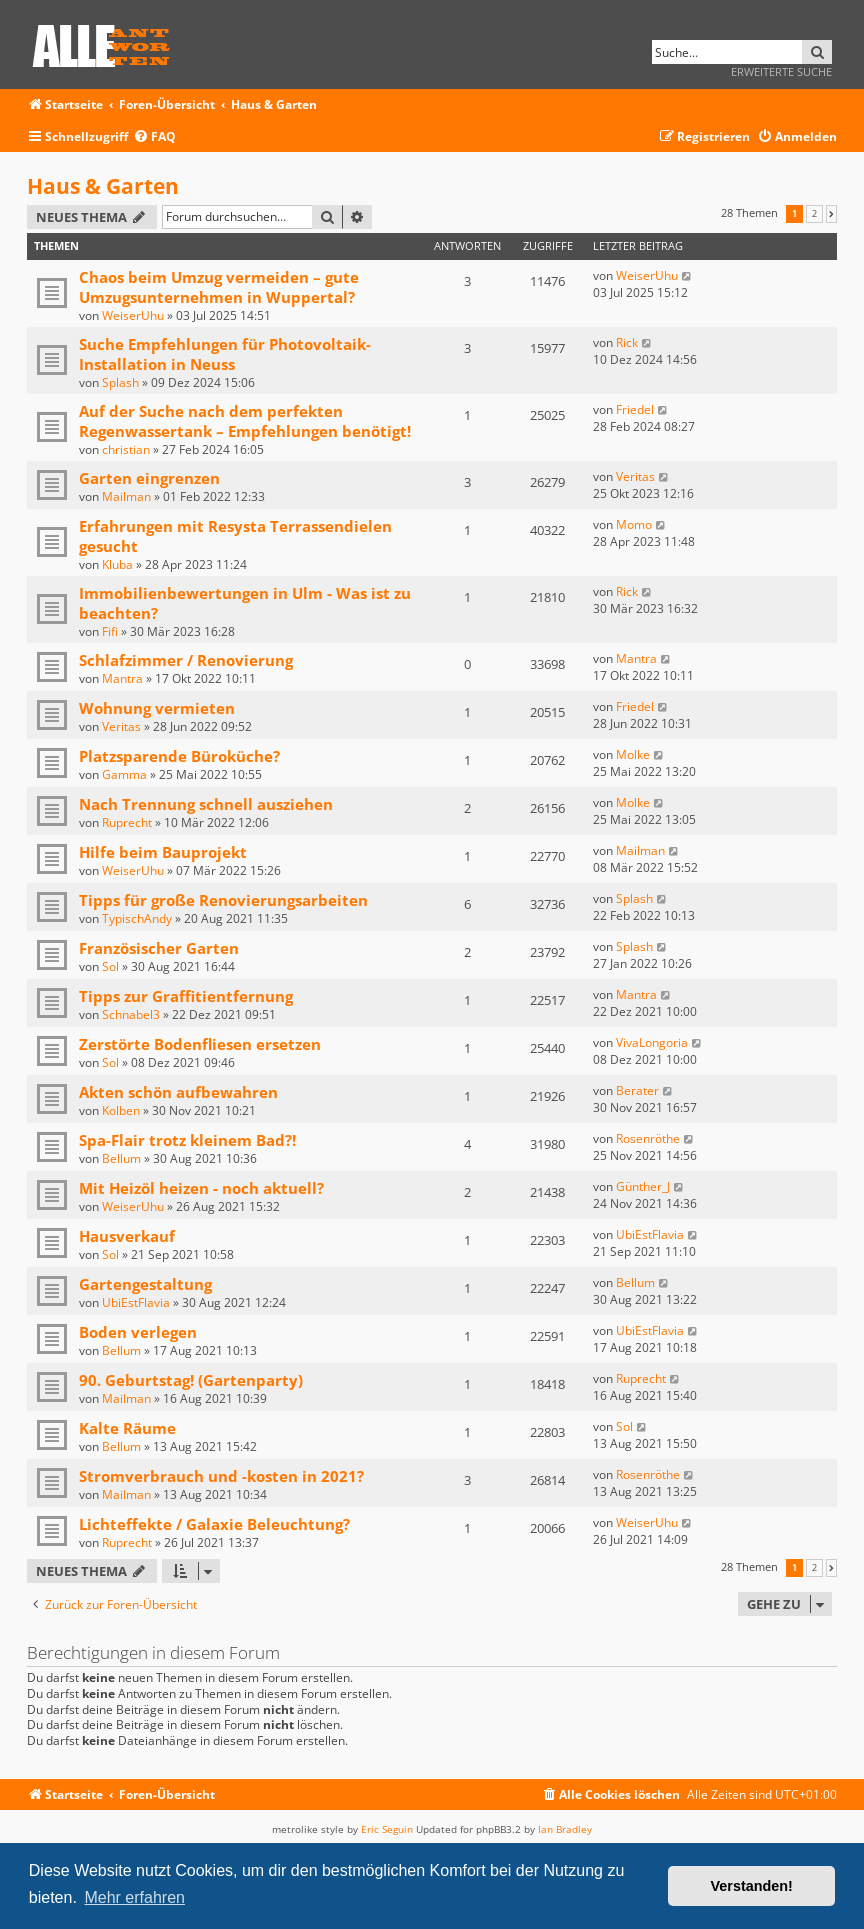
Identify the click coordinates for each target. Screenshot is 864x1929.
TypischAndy (137, 918)
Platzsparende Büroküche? (179, 756)
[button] (831, 214)
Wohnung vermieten (157, 708)
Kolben (121, 1110)
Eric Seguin (387, 1829)
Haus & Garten (103, 186)
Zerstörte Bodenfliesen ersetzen (200, 1044)
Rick (627, 342)
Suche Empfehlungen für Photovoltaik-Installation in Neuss (225, 354)
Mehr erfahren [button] (134, 1897)
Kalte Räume (127, 1428)
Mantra (122, 678)
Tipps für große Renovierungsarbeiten (223, 900)
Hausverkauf (127, 1236)
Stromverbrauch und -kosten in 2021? (221, 1476)
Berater (637, 1090)
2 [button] (814, 214)
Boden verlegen (138, 1332)
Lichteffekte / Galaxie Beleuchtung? (214, 1524)
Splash (120, 382)
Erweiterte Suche (781, 71)
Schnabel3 (131, 1014)
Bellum (121, 1158)
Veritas (635, 476)
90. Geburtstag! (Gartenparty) (191, 1380)
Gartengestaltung (145, 1284)
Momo (634, 524)
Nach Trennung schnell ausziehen (206, 804)
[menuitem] (154, 137)
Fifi (110, 631)
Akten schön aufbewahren (178, 1092)
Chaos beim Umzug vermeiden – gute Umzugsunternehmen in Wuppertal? (219, 287)
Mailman (126, 496)
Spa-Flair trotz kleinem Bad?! (187, 1140)
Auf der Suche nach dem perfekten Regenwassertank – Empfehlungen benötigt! (245, 421)
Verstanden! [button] (752, 1886)
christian (126, 449)
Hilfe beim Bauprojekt (163, 852)
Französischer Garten (159, 948)
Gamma (124, 774)
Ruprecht (127, 822)
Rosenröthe (648, 1138)
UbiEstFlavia (650, 1234)
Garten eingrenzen (149, 478)
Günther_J (643, 1186)
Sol (110, 966)
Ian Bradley (565, 1829)
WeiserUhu (133, 315)
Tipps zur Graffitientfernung (186, 996)
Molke (633, 754)
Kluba (117, 564)
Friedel (635, 409)
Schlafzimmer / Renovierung (186, 660)
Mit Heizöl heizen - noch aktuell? (201, 1188)
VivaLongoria (652, 1042)
